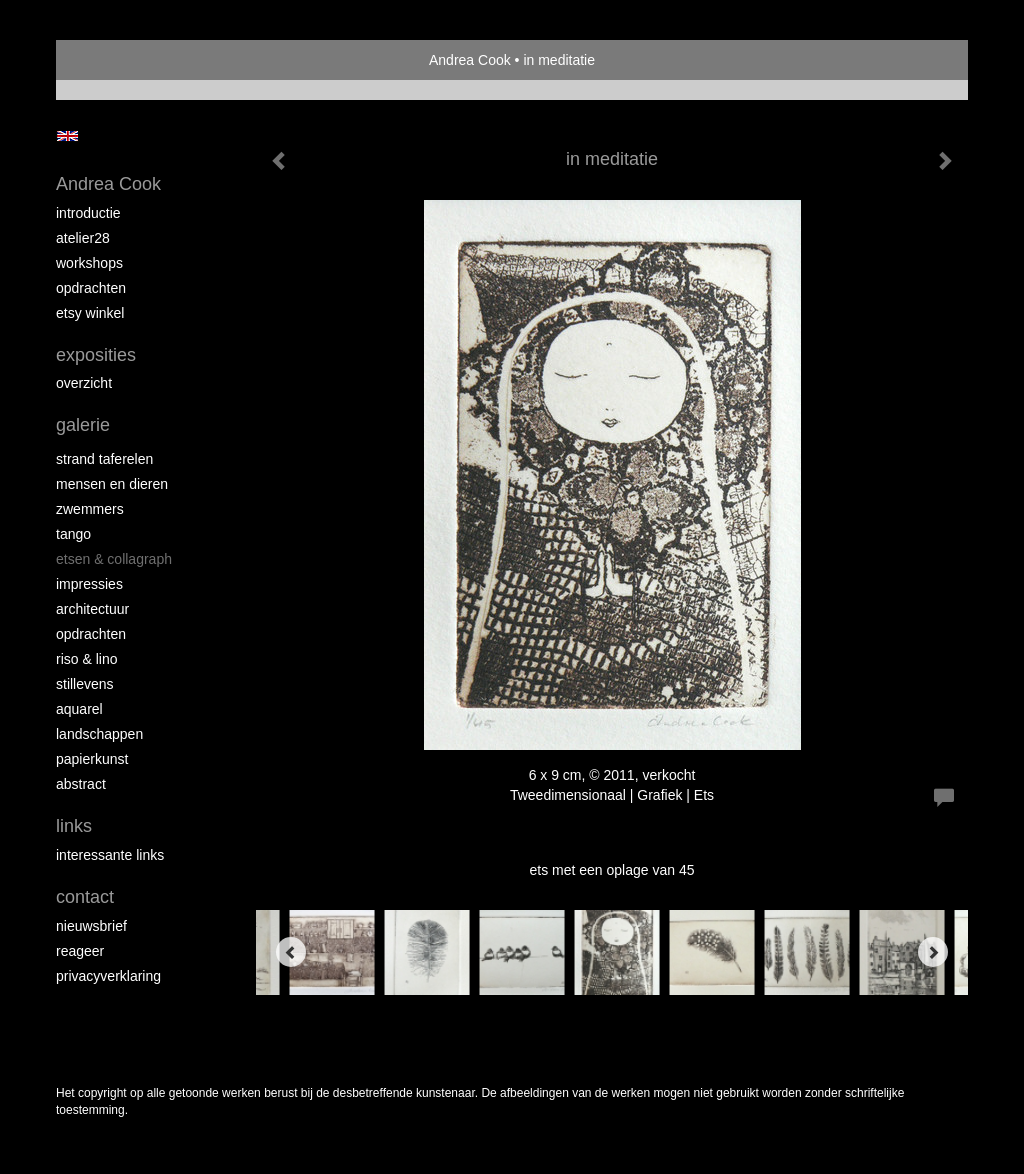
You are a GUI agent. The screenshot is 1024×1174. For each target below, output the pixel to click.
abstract (81, 784)
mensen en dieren (112, 484)
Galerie (83, 425)
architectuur (92, 609)
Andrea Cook (470, 60)
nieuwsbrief (91, 926)
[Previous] (291, 952)
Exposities (96, 355)
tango (73, 534)
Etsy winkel (90, 313)
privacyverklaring (108, 976)
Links (74, 826)
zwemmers (90, 509)
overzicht (84, 383)
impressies (89, 584)
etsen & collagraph (114, 559)
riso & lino (86, 659)
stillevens (85, 684)
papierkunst (92, 759)
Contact (85, 897)
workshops (89, 263)
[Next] (933, 952)
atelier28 (83, 238)
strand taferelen (104, 459)
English (67, 136)
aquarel (79, 709)
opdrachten (91, 288)
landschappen (99, 734)
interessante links (110, 855)
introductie (88, 213)
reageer (80, 951)
